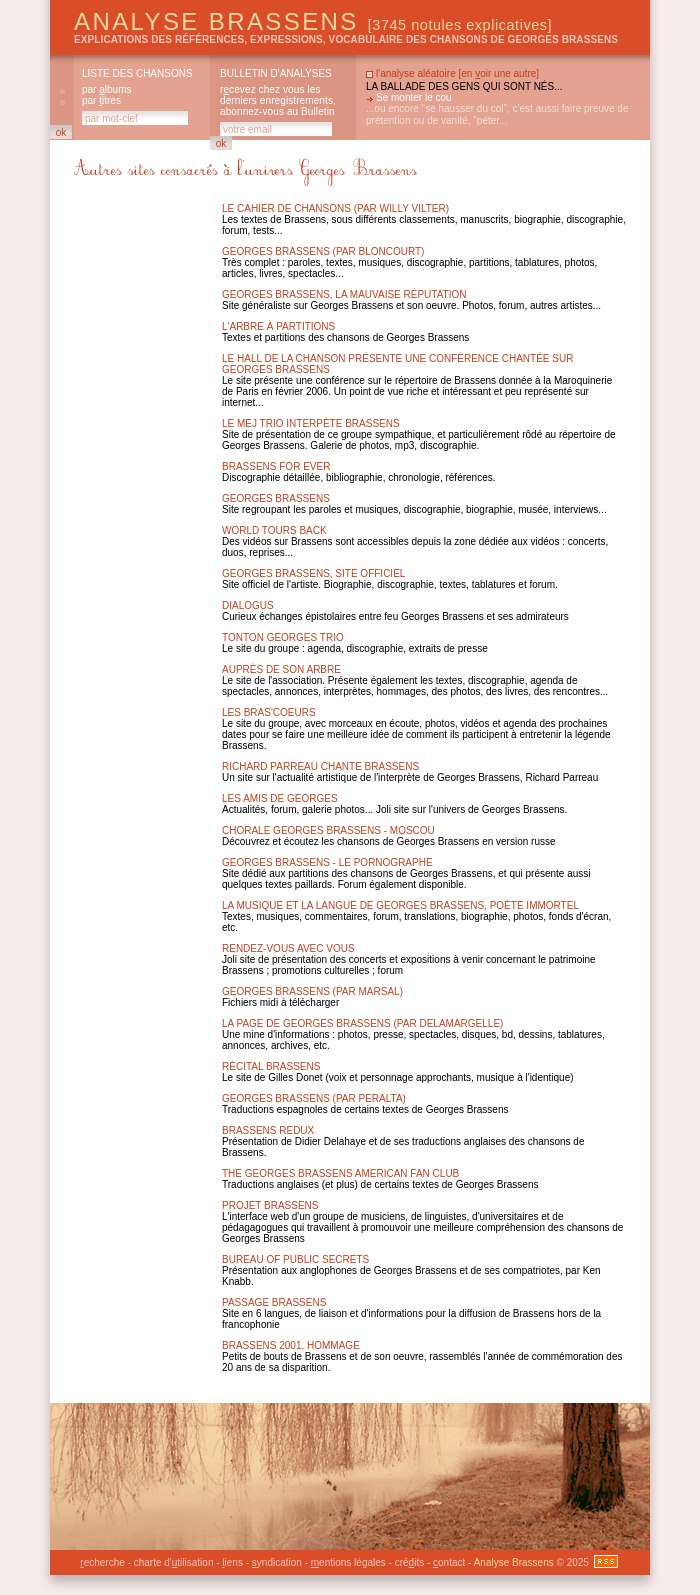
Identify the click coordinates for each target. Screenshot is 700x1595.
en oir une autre (498, 73)
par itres (101, 100)
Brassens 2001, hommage (291, 1345)
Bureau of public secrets (295, 1259)
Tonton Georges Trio (283, 637)
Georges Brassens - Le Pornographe (327, 862)
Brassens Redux (268, 1130)
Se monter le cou (414, 97)
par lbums (106, 89)
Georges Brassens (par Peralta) (314, 1098)
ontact (449, 1562)
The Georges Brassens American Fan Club (340, 1173)
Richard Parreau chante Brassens (320, 766)
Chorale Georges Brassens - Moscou (328, 830)
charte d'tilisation (174, 1562)
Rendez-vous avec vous (288, 948)
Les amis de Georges (280, 798)
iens (232, 1562)
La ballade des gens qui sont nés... (464, 86)
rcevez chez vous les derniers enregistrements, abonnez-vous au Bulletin (278, 100)
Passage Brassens (274, 1302)
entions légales (348, 1562)
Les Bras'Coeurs (269, 712)
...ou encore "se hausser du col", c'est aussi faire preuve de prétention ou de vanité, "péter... (497, 114)
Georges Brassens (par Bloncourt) (323, 251)
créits (409, 1562)
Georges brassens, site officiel (313, 573)
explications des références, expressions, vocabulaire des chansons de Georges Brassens (346, 39)
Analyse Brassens (313, 21)
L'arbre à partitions (278, 326)
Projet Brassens (270, 1205)
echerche (102, 1562)
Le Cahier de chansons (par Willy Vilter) (335, 208)
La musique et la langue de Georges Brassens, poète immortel (400, 905)
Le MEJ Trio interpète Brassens (311, 423)
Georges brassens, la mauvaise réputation (344, 294)
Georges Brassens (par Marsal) (312, 991)
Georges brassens (276, 498)
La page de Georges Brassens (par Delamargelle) (362, 1023)
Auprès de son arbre (281, 669)
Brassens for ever (276, 466)
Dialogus (248, 605)
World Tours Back (274, 530)
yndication (277, 1562)
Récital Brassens (271, 1066)
